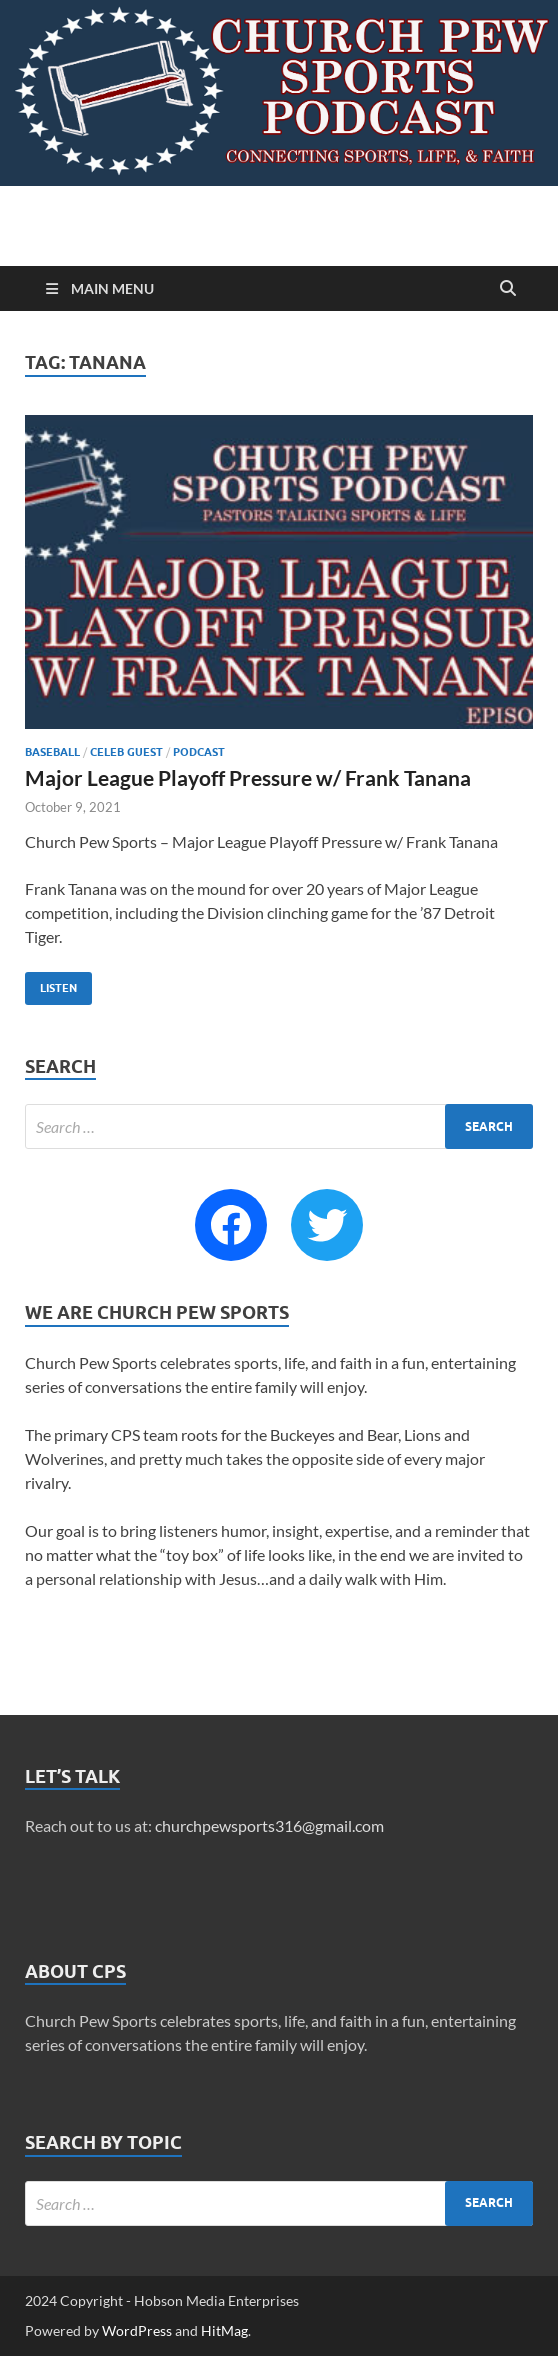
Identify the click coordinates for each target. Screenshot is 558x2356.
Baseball (52, 752)
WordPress (137, 2330)
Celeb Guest (126, 752)
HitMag (224, 2330)
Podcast (199, 752)
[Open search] (508, 289)
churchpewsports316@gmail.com (269, 1825)
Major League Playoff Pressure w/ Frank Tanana (248, 777)
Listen (51, 983)
